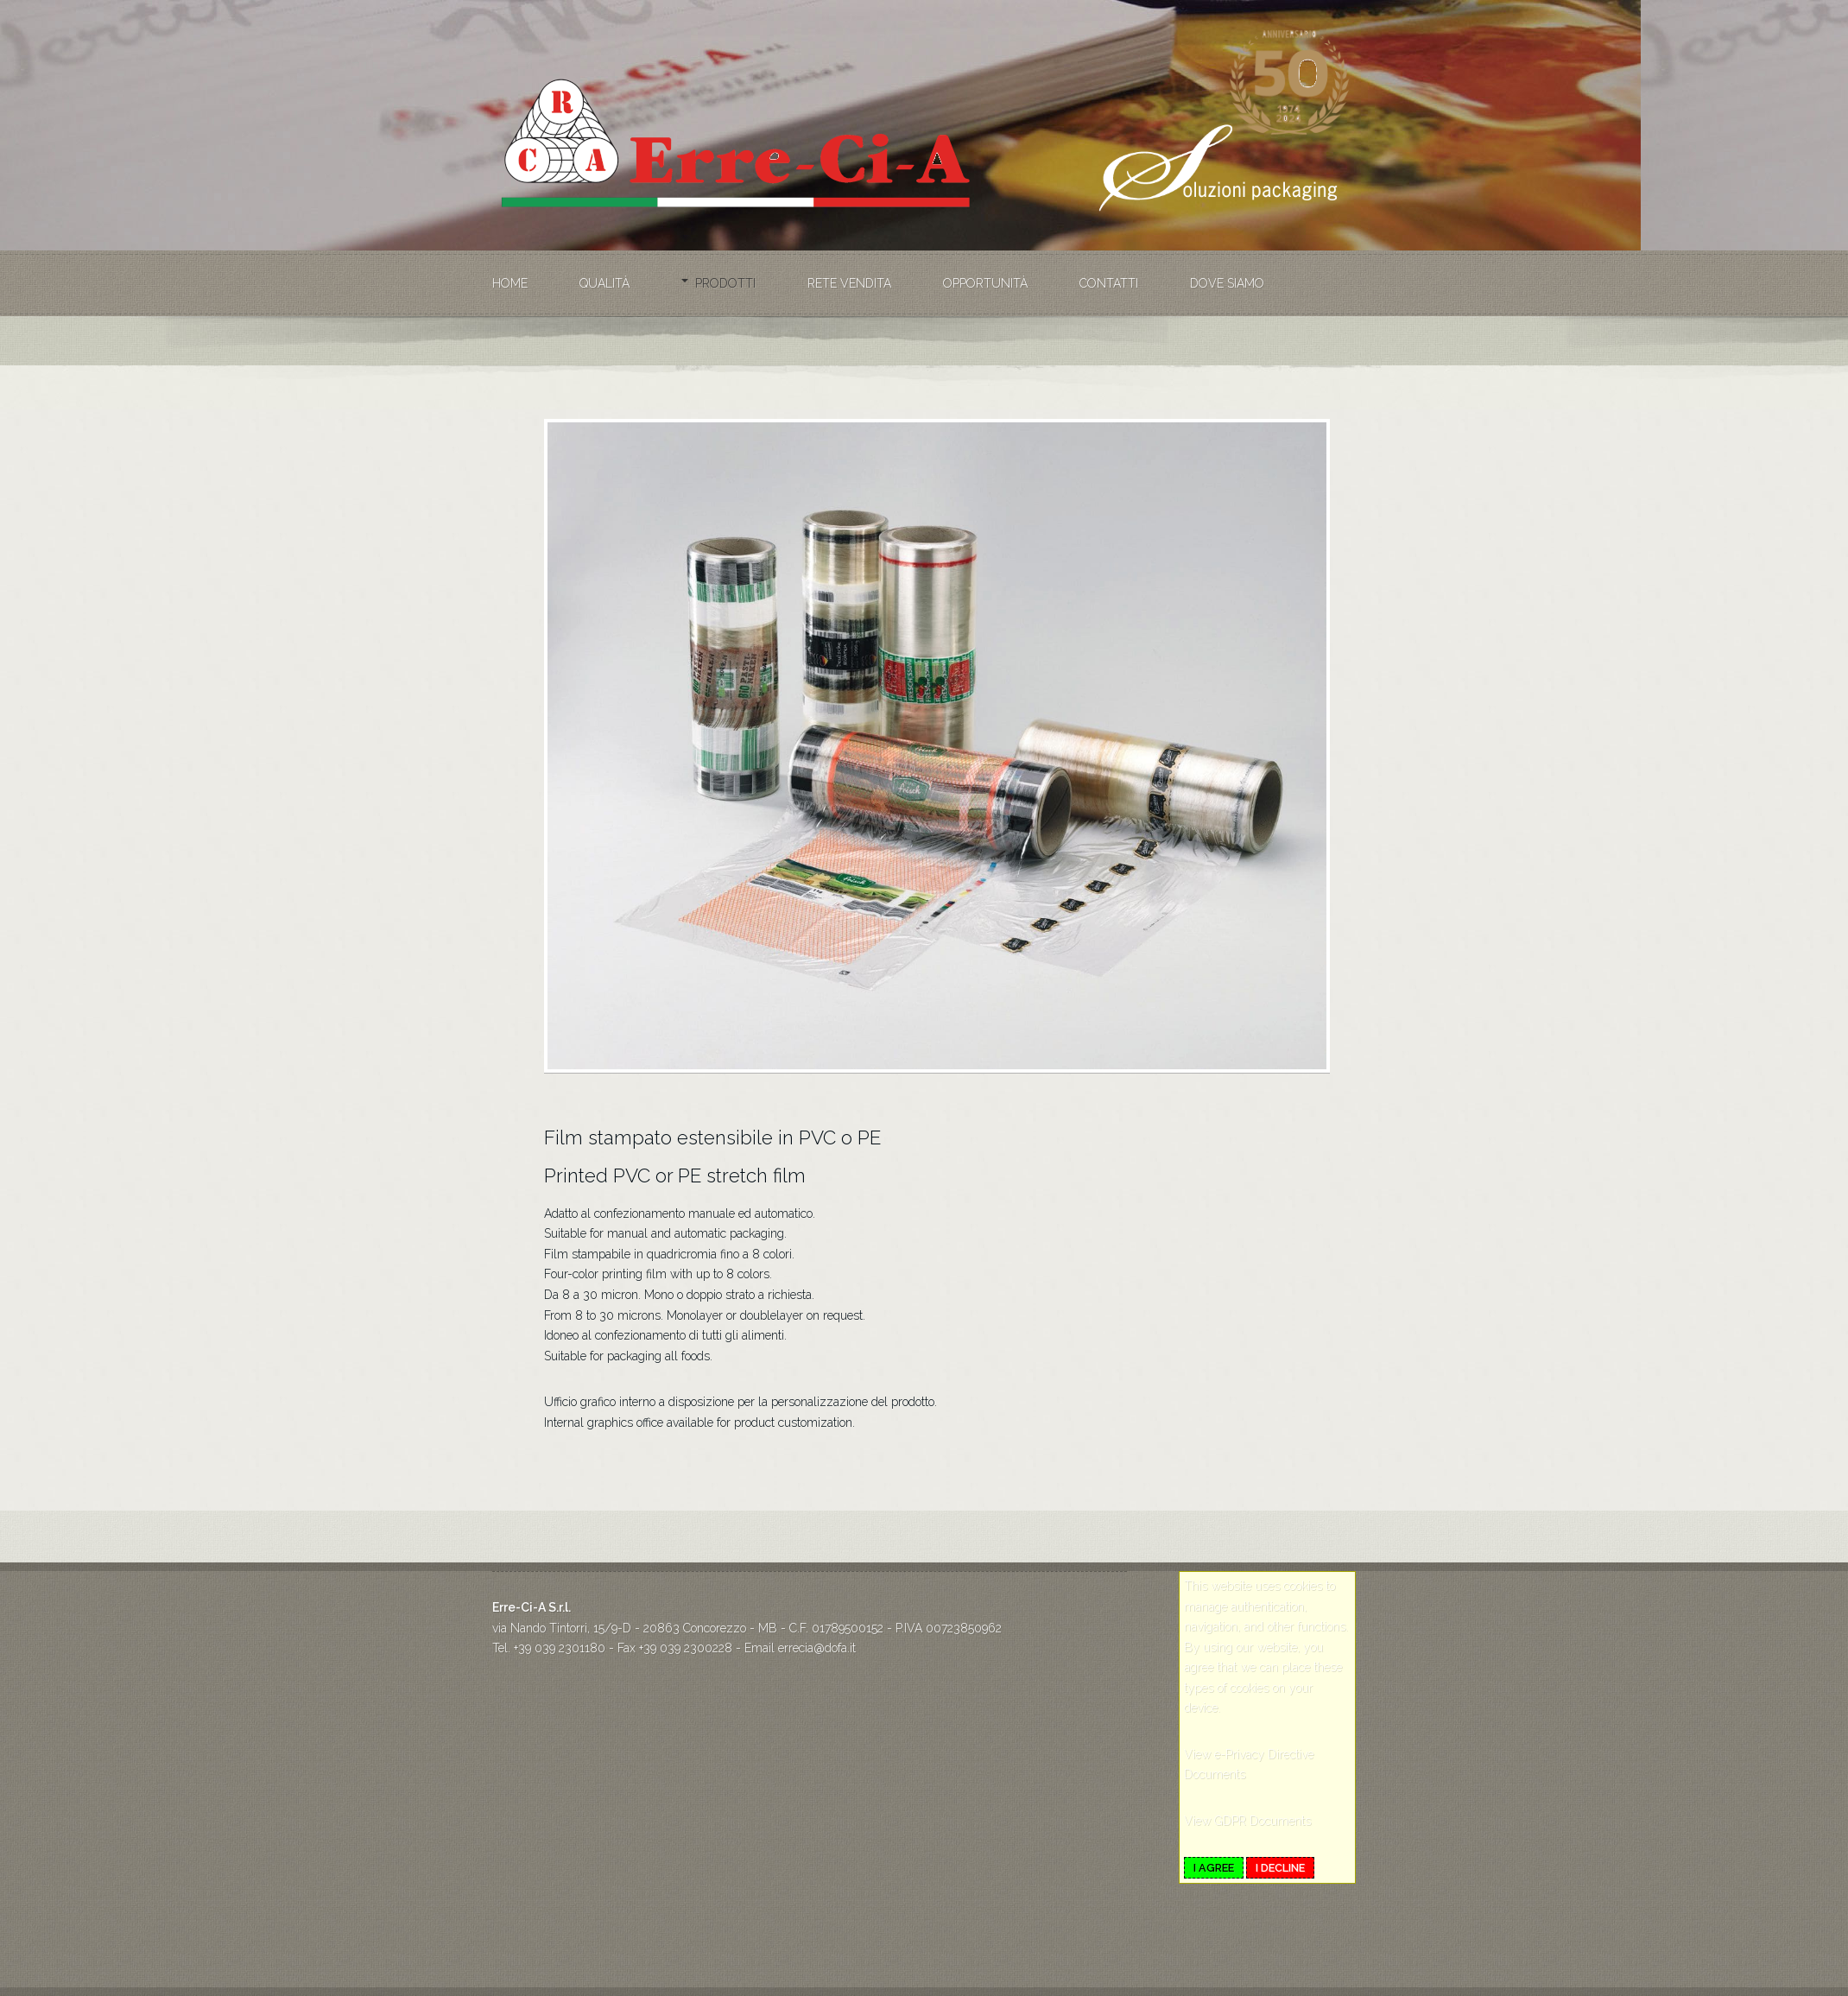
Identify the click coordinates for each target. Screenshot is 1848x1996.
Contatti (1108, 283)
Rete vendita (849, 283)
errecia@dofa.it (817, 1648)
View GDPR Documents (1247, 1821)
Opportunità (985, 283)
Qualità (604, 283)
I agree (1213, 1867)
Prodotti (725, 283)
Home (510, 283)
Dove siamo (1227, 283)
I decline (1280, 1867)
